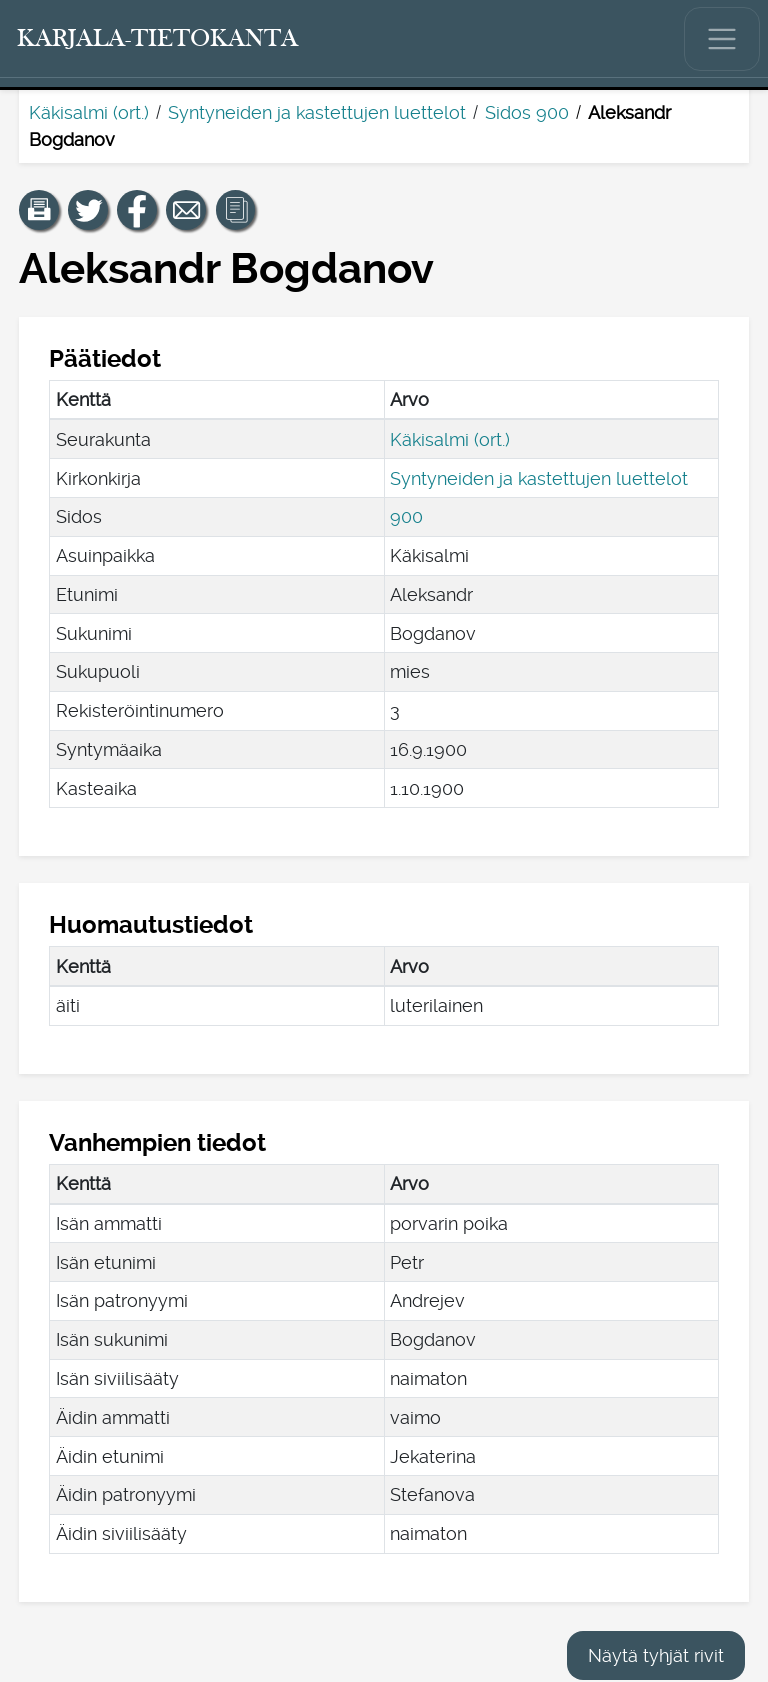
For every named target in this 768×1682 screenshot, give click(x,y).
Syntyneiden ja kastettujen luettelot (317, 112)
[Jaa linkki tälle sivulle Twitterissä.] (88, 210)
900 (406, 516)
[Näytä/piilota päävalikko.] (722, 39)
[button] (39, 210)
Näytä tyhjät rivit (656, 1655)
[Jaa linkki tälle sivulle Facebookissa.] (137, 210)
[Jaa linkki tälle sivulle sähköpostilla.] (186, 210)
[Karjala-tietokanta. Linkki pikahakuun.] (158, 39)
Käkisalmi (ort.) (89, 112)
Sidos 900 (527, 112)
